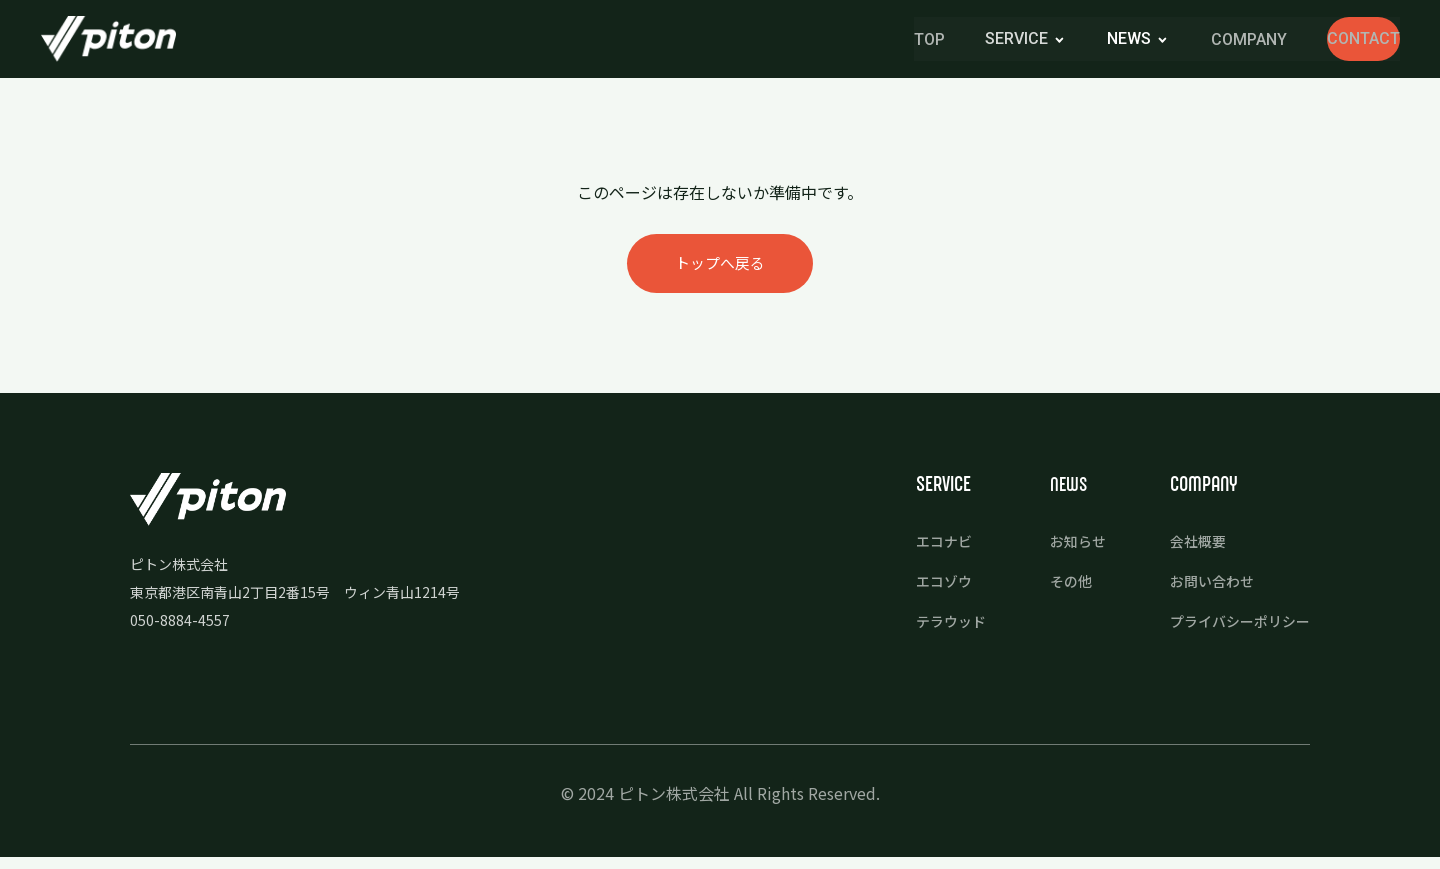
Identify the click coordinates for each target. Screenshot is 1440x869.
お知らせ (1066, 547)
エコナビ (927, 547)
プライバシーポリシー (1235, 625)
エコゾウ (927, 586)
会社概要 (1190, 547)
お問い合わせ (1205, 586)
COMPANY (1178, 40)
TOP (857, 40)
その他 (1058, 586)
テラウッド (934, 625)
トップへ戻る (720, 268)
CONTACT (1328, 39)
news (1058, 39)
